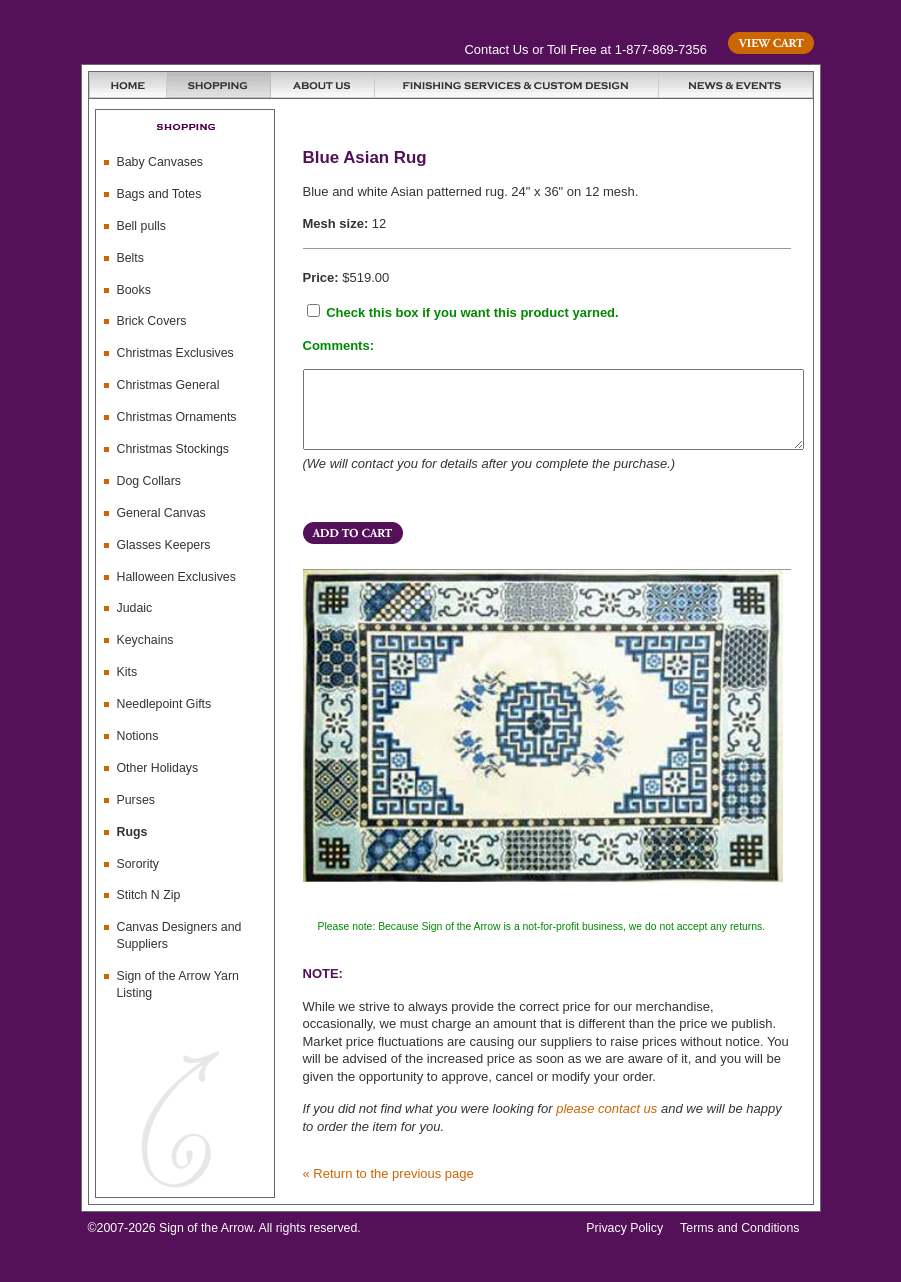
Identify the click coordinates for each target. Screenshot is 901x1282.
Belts (130, 258)
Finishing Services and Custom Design (517, 85)
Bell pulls (141, 226)
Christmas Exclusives (175, 353)
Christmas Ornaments (177, 417)
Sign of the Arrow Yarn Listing (178, 984)
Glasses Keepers (164, 545)
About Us (323, 85)
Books (134, 290)
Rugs (132, 832)
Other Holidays (158, 768)
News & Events (736, 85)
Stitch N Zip (149, 895)
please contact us (606, 1123)
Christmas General (168, 385)
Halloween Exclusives (176, 577)
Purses (136, 800)
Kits (127, 672)
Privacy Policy (624, 1243)
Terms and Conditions (739, 1243)
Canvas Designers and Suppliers (179, 935)
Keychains (145, 640)
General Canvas (161, 513)
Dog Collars (149, 481)
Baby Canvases (160, 162)
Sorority (138, 864)
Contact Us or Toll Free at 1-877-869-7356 (586, 49)
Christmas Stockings (173, 449)
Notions (138, 736)
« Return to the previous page (388, 1188)
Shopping (219, 85)
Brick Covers (152, 321)
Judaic (135, 608)
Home (128, 85)
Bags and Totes (159, 194)
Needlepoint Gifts (164, 704)
